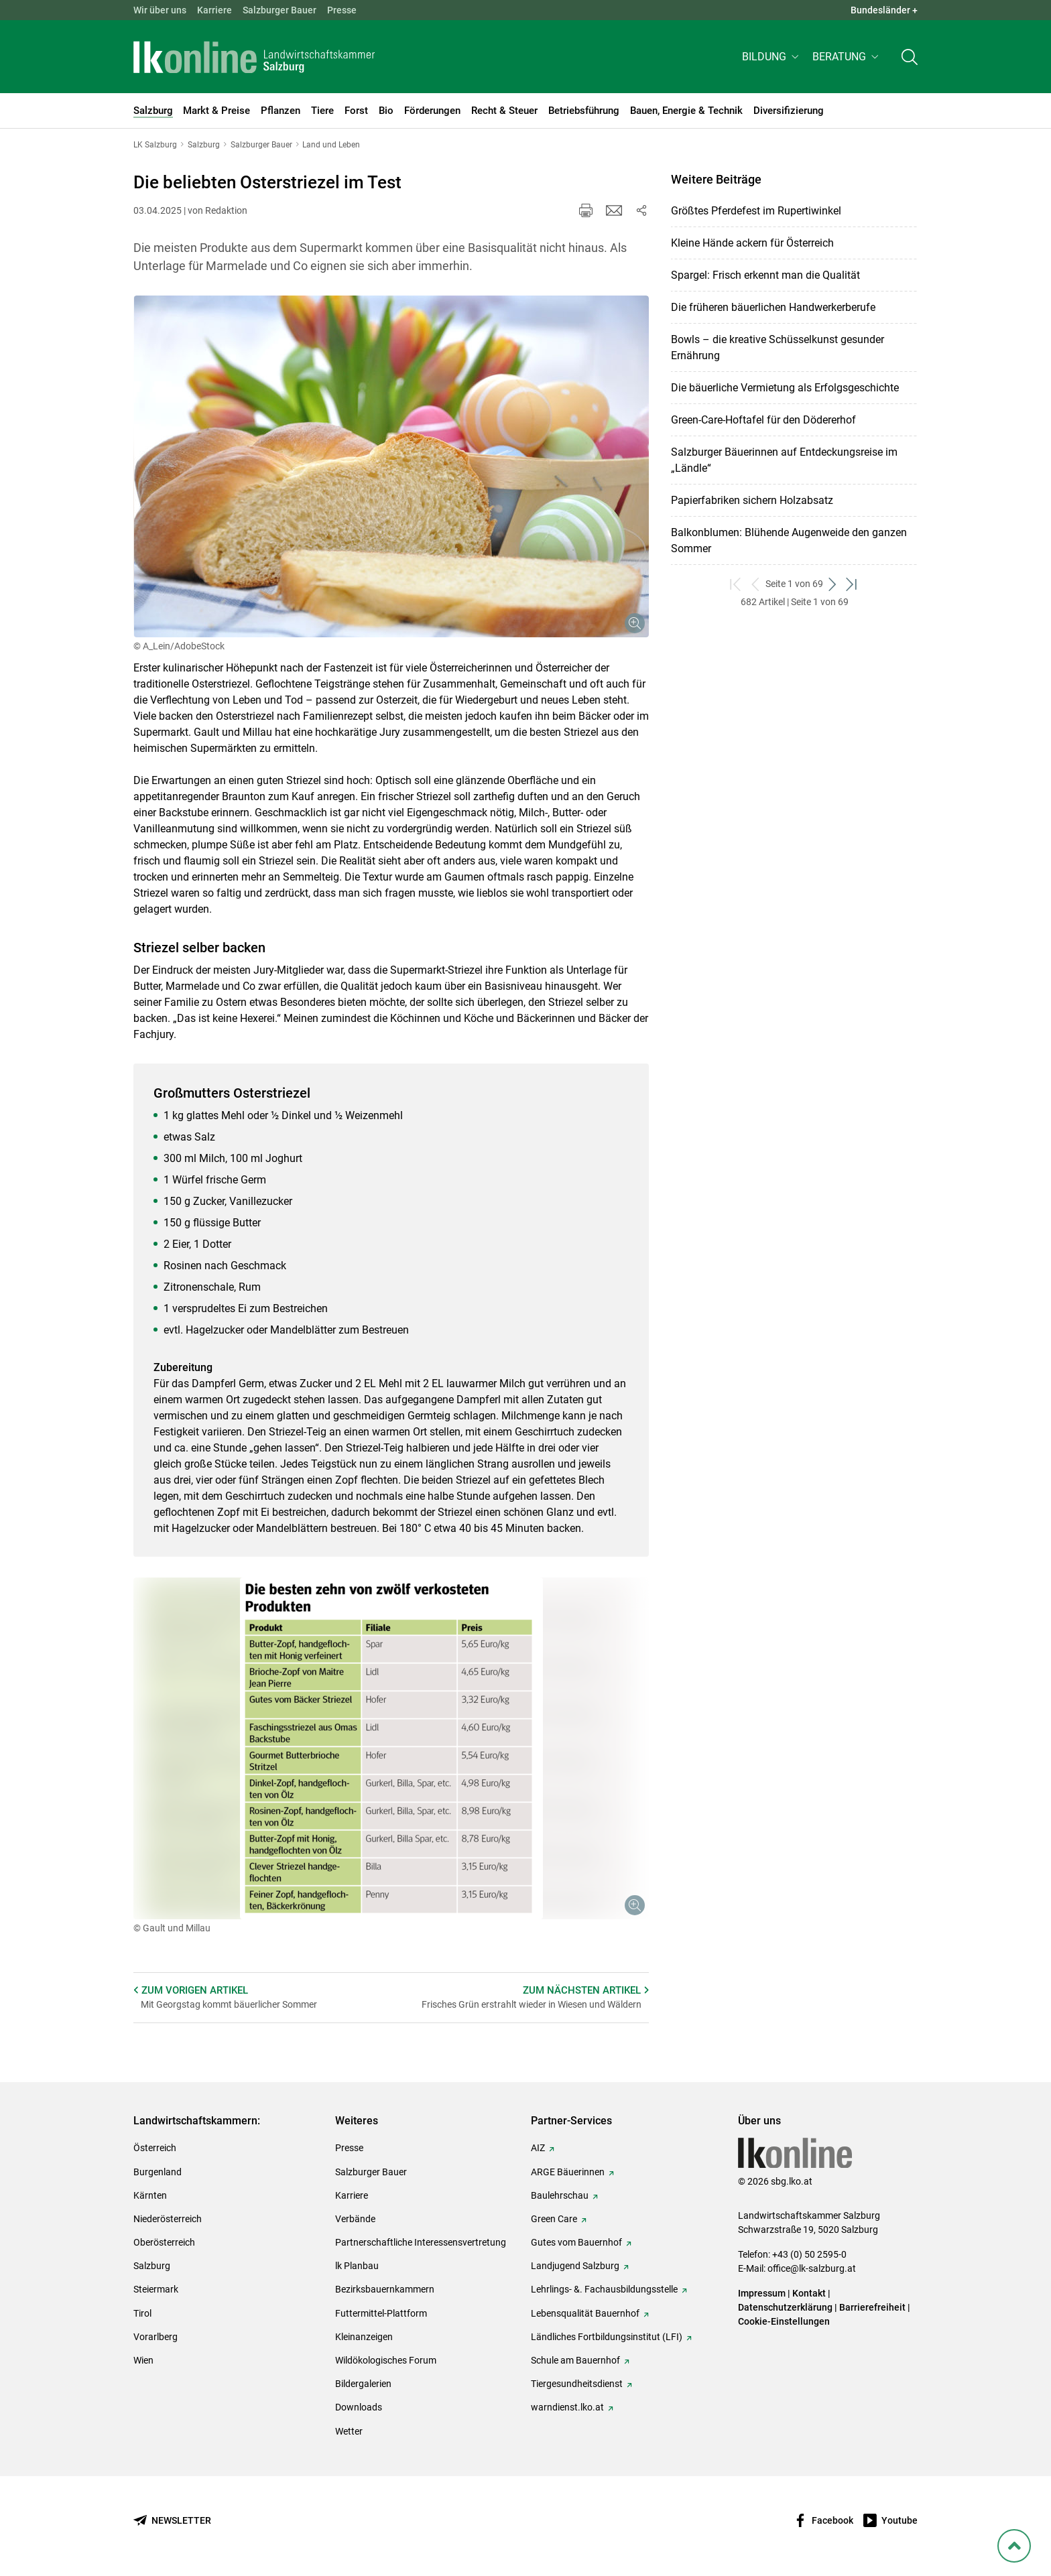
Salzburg (151, 2265)
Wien (143, 2360)
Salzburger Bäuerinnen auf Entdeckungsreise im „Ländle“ (784, 460)
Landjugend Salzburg (575, 2265)
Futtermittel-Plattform (381, 2313)
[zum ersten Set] (736, 584)
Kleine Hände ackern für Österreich (752, 243)
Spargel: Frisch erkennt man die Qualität (765, 275)
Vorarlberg (155, 2336)
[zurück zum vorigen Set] (755, 584)
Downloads (358, 2407)
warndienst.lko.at (567, 2407)
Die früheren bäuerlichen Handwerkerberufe (773, 307)
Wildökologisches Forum (385, 2360)
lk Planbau (357, 2265)
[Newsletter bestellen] (172, 2521)
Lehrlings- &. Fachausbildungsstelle (604, 2289)
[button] (772, 58)
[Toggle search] (910, 58)
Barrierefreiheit (872, 2307)
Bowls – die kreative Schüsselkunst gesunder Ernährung (777, 347)
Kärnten (150, 2195)
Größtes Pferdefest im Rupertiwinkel (756, 210)
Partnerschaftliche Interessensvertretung (420, 2242)
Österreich (154, 2147)
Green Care (554, 2218)
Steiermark (155, 2289)
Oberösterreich (164, 2242)
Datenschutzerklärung (786, 2307)
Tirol (142, 2313)
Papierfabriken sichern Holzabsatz (752, 500)
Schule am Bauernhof (575, 2360)
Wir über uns (159, 10)
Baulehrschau (560, 2195)
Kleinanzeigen (364, 2336)
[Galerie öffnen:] (391, 466)
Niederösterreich (167, 2218)
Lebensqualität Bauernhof (585, 2313)
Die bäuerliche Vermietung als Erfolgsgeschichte (785, 387)
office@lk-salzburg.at (811, 2268)
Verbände (355, 2218)
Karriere (214, 10)
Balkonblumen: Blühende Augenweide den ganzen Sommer (789, 540)
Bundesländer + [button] (884, 10)
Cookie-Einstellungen (784, 2321)
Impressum (762, 2293)
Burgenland (157, 2172)
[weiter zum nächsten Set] (832, 584)
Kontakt (809, 2293)
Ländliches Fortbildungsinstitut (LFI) (606, 2336)
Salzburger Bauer (279, 10)
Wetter (349, 2431)
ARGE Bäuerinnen (568, 2172)
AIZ (538, 2147)
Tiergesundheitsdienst (577, 2383)
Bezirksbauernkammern (384, 2289)
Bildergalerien (363, 2383)
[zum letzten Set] (852, 584)
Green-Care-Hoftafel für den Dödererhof (763, 419)
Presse (342, 10)
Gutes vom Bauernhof (576, 2242)
